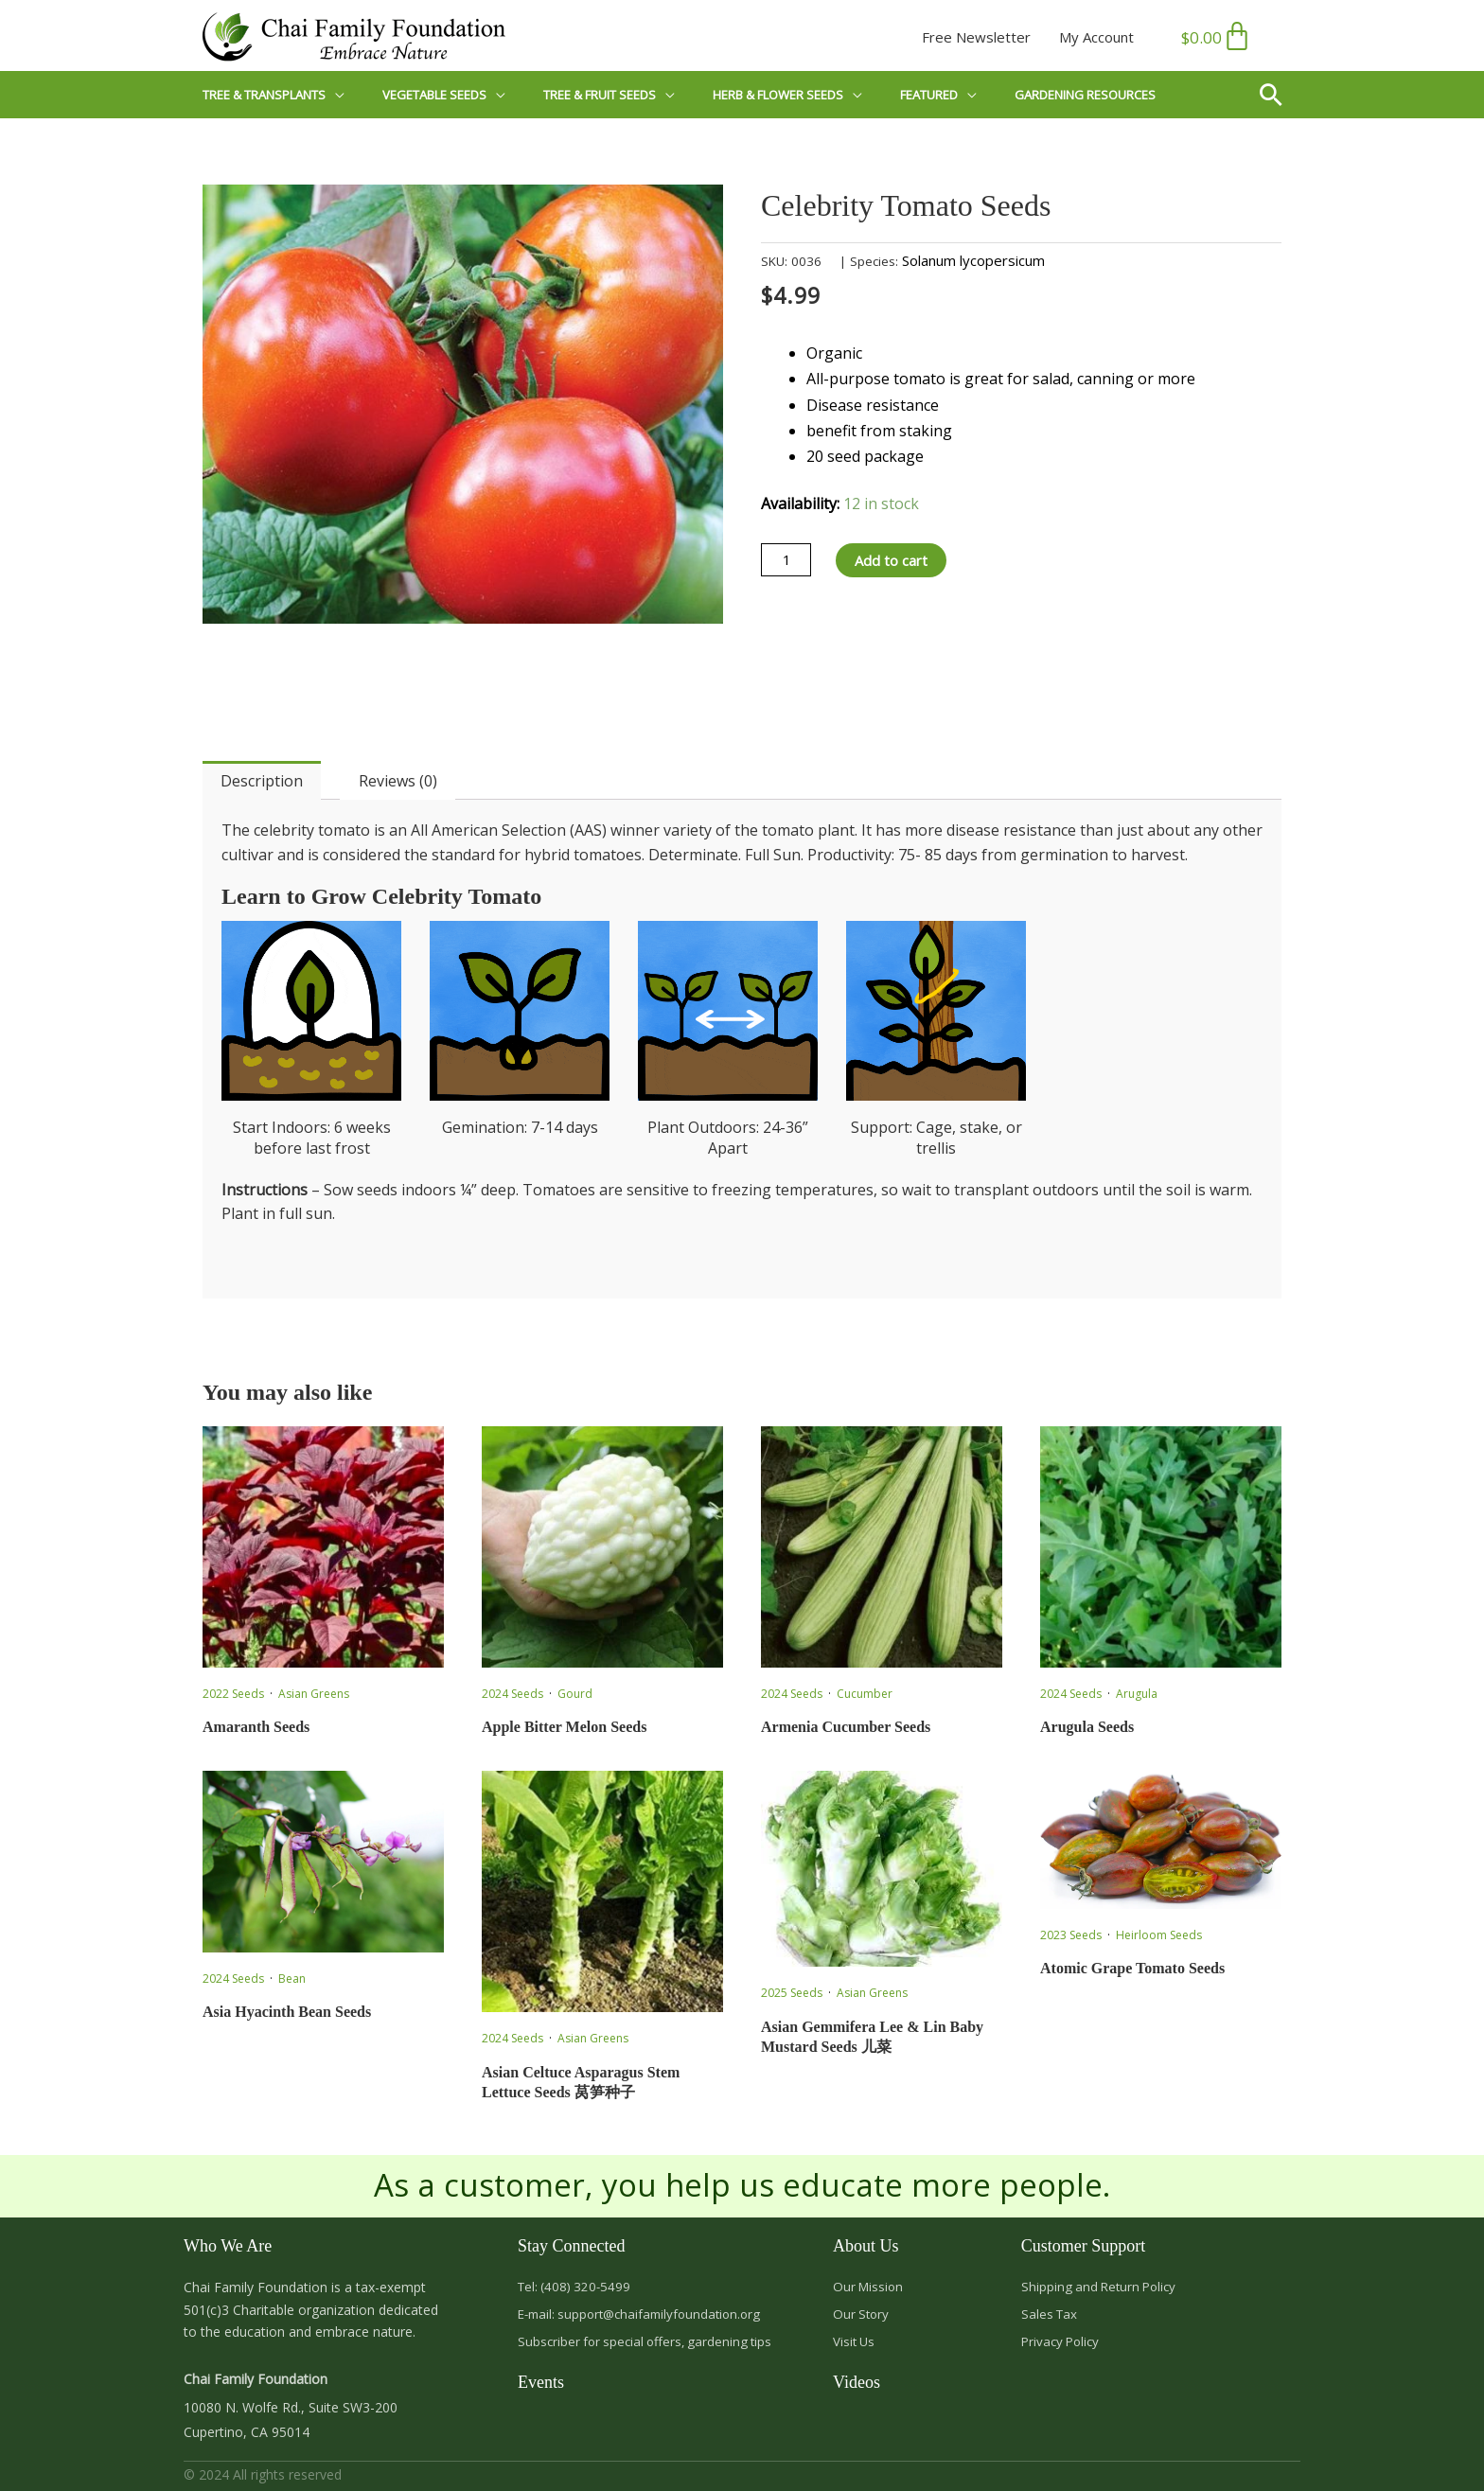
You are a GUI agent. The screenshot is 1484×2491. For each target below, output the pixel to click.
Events (541, 2386)
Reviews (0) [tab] (398, 780)
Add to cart (897, 561)
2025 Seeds (791, 1993)
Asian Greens (313, 1694)
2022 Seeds (233, 1694)
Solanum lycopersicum (973, 261)
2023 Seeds (1071, 1935)
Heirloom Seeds (1159, 1935)
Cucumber (864, 1694)
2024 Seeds (512, 1694)
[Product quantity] (788, 561)
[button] (1278, 95)
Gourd (574, 1694)
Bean (292, 1978)
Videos (856, 2386)
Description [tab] (262, 780)
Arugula (1136, 1694)
